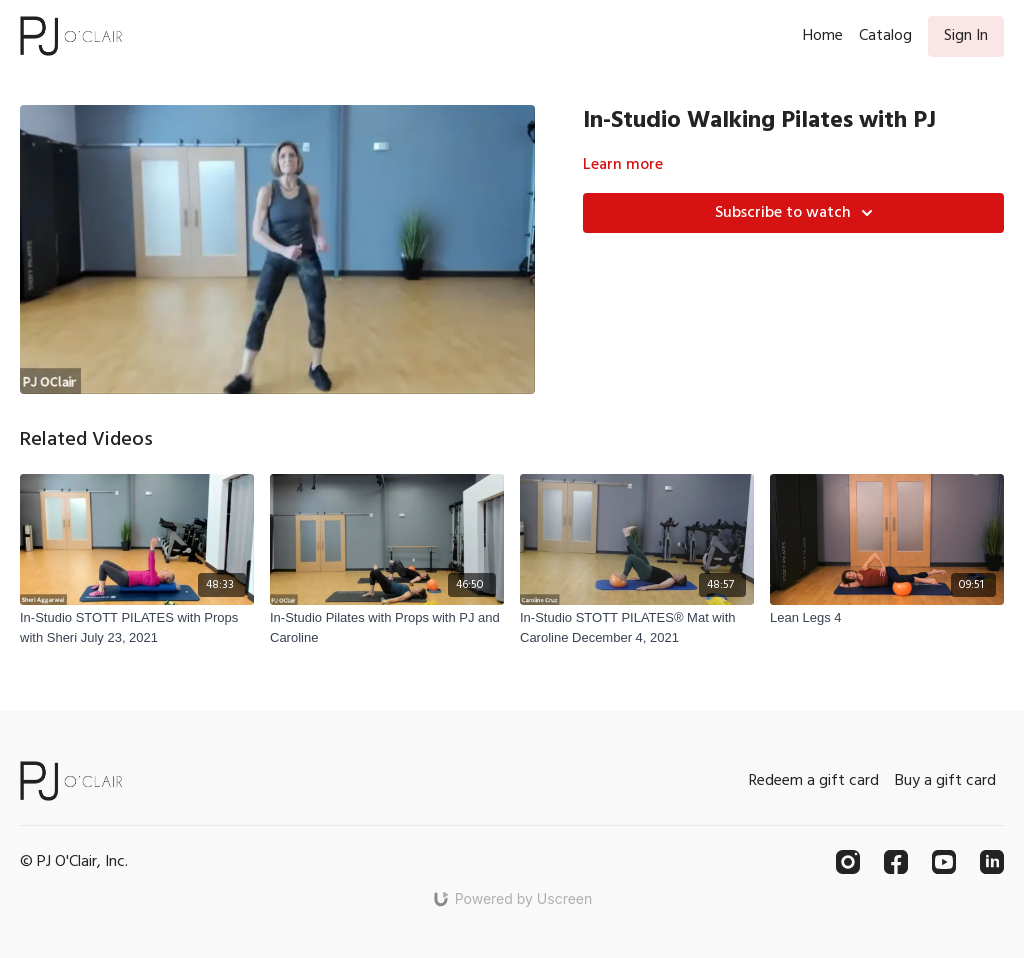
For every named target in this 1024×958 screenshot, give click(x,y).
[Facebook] (896, 862)
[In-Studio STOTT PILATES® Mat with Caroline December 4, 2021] (637, 627)
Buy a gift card (945, 781)
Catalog (885, 36)
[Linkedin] (992, 862)
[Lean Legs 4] (887, 618)
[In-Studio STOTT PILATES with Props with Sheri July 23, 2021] (137, 627)
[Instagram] (848, 862)
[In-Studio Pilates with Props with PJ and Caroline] (387, 627)
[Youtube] (944, 862)
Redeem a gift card (814, 781)
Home (823, 36)
